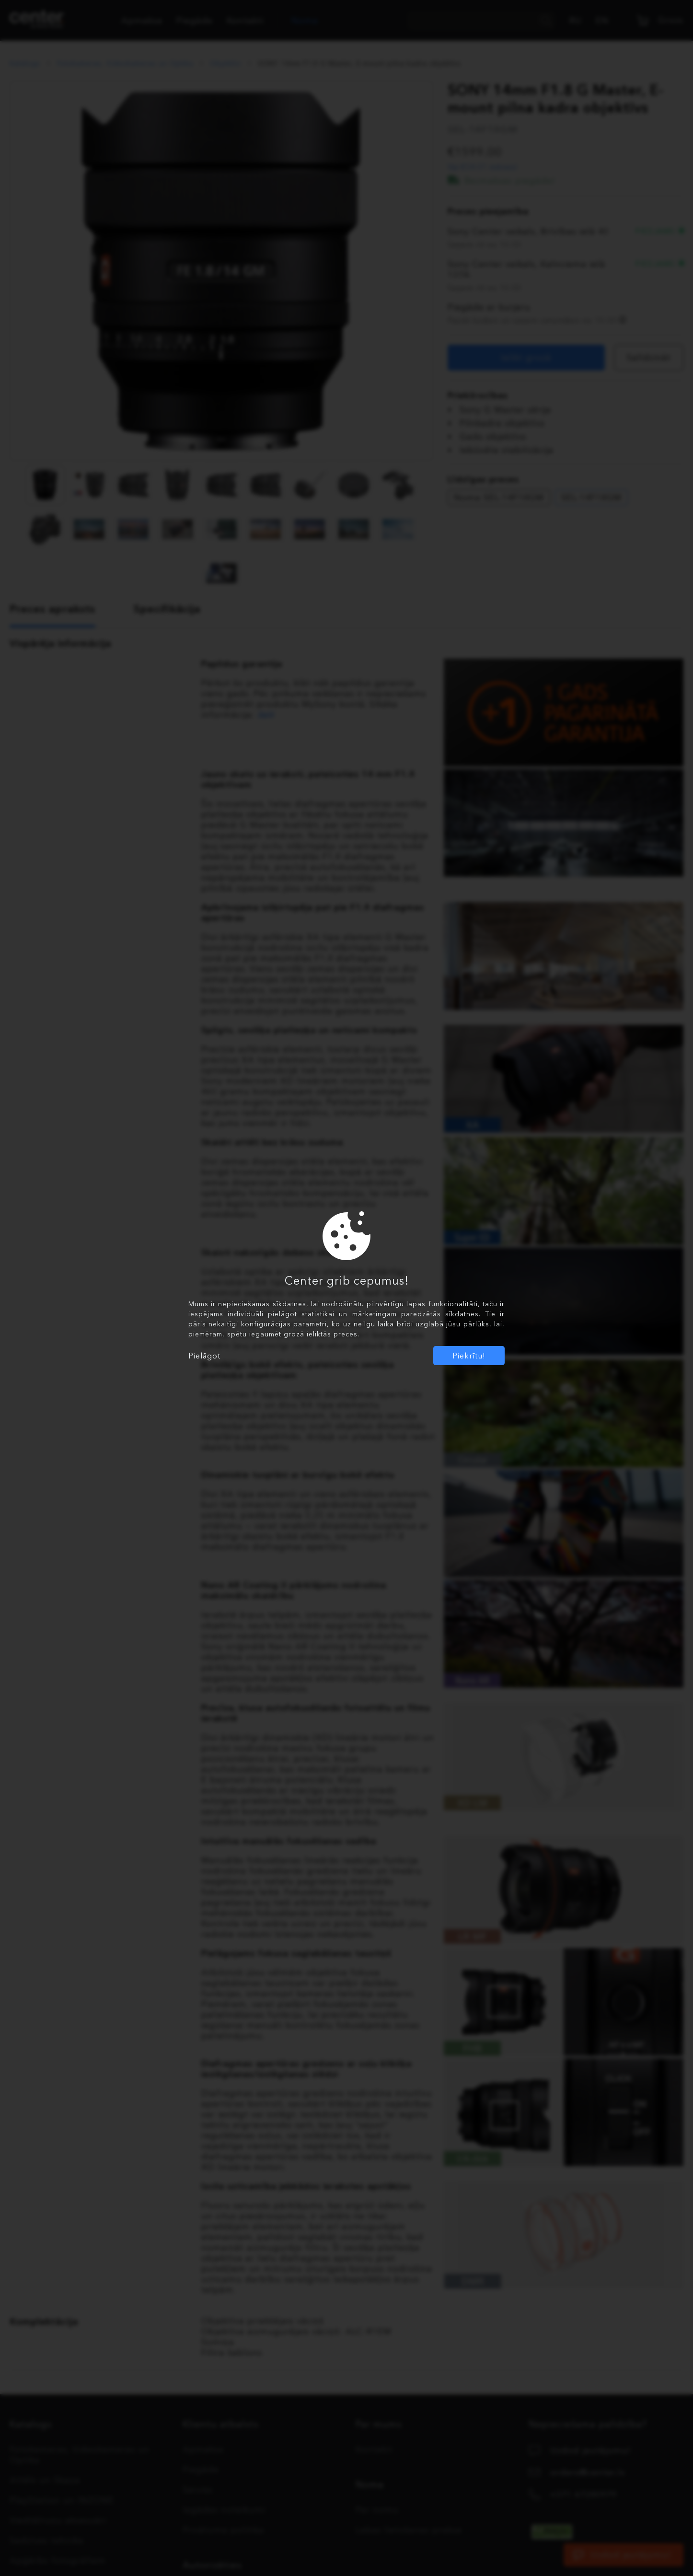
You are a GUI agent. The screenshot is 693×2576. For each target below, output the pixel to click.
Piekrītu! (468, 1355)
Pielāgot (204, 1355)
